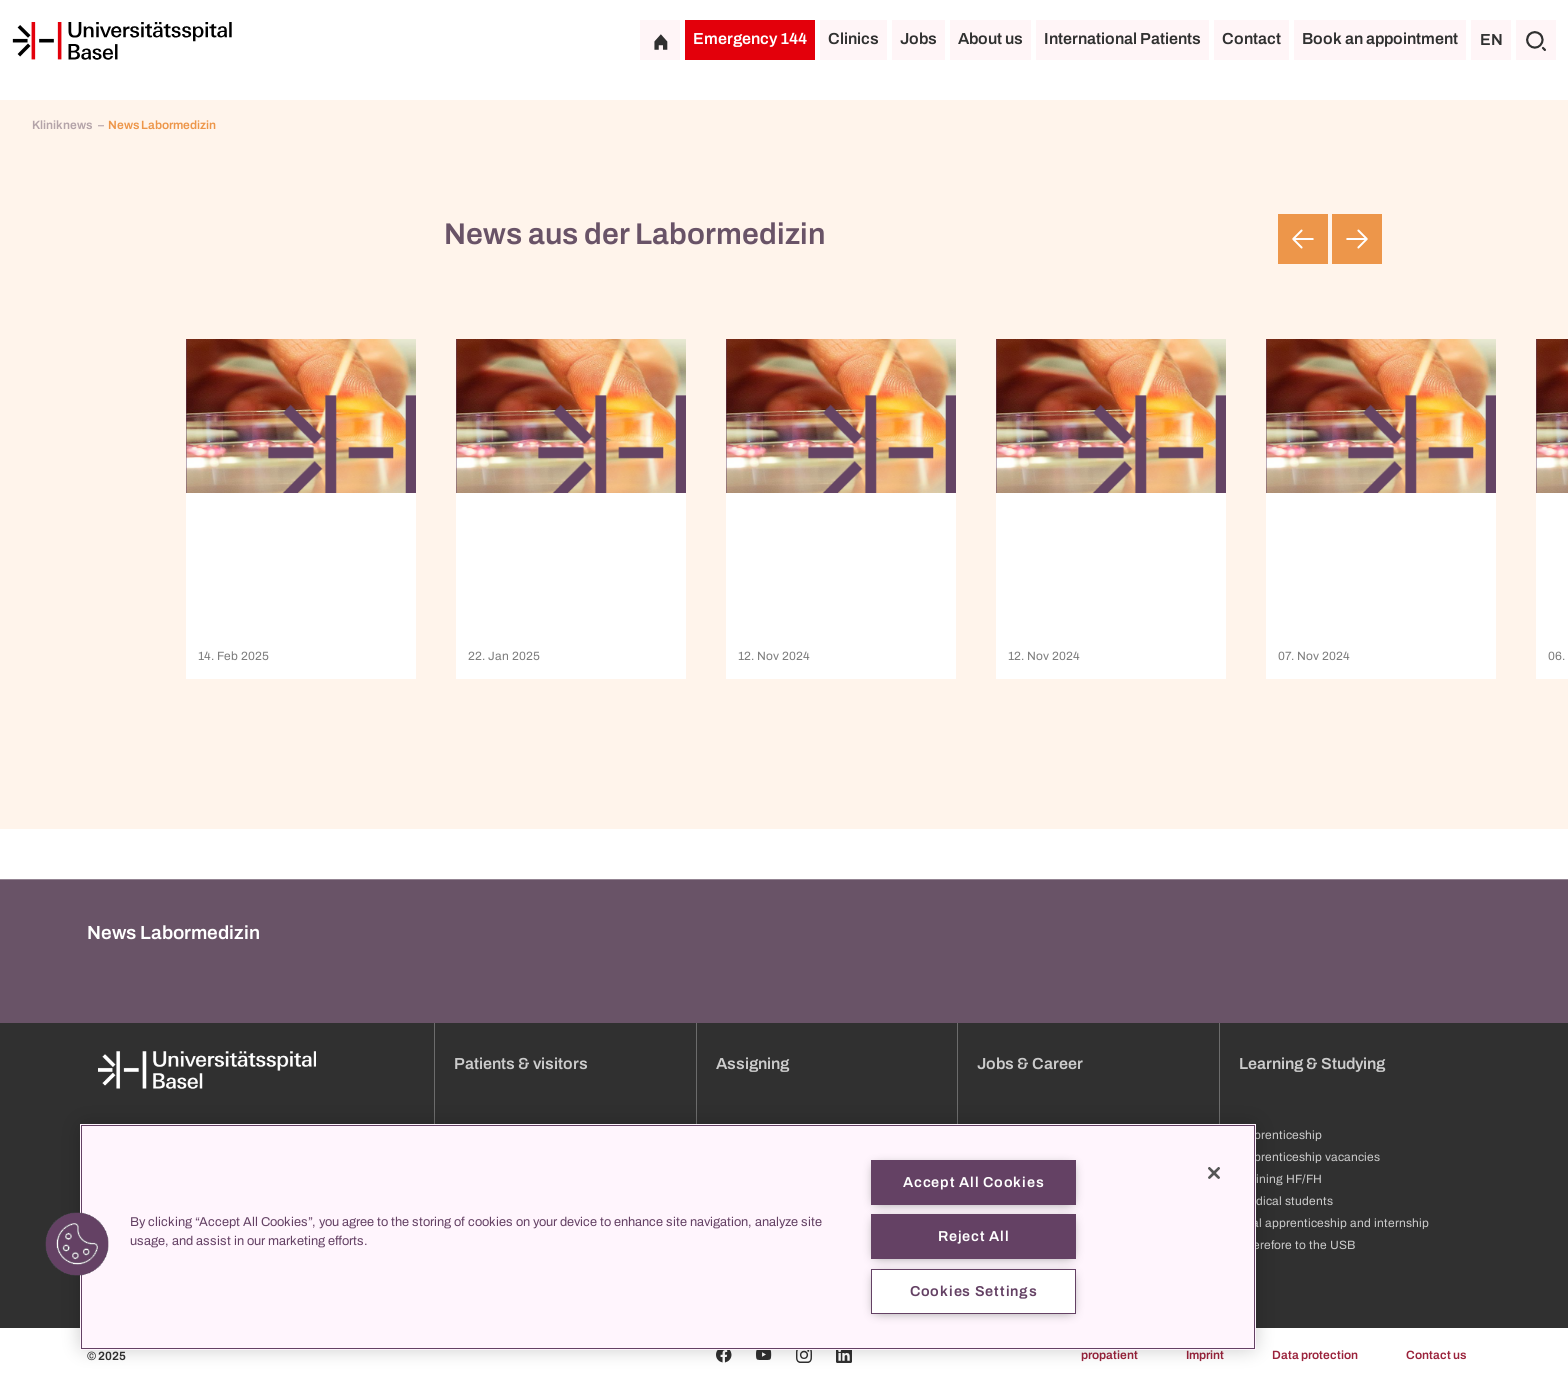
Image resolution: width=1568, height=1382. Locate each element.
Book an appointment (1380, 38)
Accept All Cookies (973, 1182)
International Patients (1122, 38)
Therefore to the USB (1297, 1245)
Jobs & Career (1030, 1063)
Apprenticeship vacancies (1309, 1157)
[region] (668, 1237)
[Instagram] (804, 1355)
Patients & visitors (521, 1063)
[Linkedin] (844, 1355)
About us (990, 38)
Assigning (752, 1063)
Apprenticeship (1280, 1135)
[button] (77, 1244)
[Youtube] (764, 1355)
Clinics (853, 38)
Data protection (1315, 1355)
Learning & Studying (1312, 1063)
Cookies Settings (974, 1291)
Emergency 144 (750, 38)
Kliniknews (63, 125)
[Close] (1214, 1173)
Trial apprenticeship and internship (1334, 1223)
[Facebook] (724, 1355)
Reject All (973, 1236)
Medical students (1286, 1201)
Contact (1251, 38)
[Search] (1536, 40)
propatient (1109, 1355)
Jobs (918, 38)
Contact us (1436, 1355)
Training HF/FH (1280, 1179)
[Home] (122, 41)
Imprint (1205, 1355)
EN (1491, 39)
